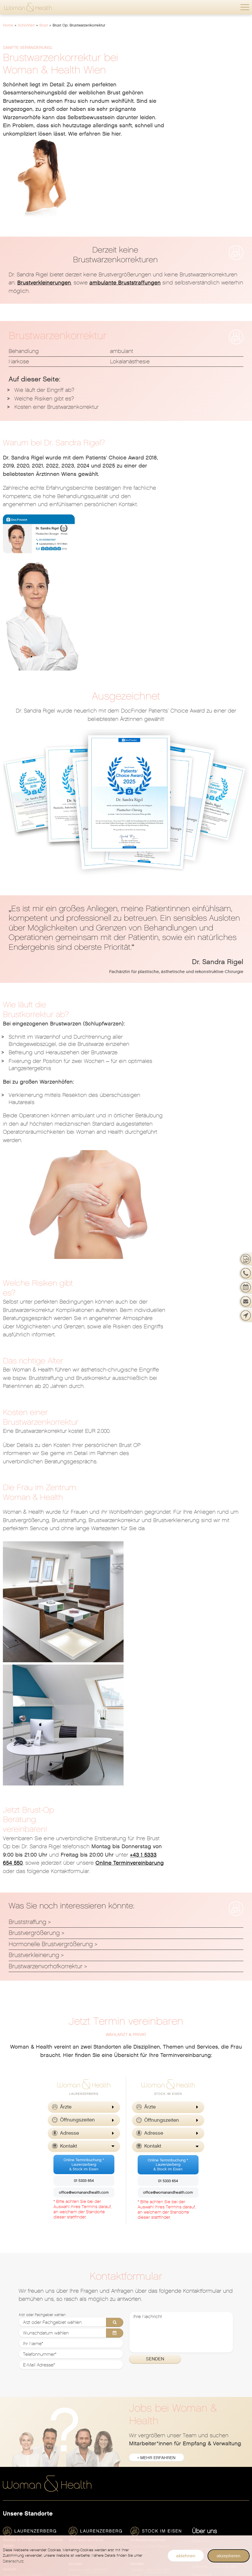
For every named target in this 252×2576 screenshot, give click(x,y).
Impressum (203, 2247)
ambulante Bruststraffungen (125, 201)
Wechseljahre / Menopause (30, 2462)
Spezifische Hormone (90, 2445)
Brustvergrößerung (34, 1519)
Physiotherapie (84, 2402)
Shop (199, 2390)
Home (8, 25)
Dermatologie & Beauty (215, 2409)
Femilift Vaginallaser (23, 2368)
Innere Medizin (83, 2325)
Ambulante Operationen (27, 2342)
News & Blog (205, 2196)
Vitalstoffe (140, 2511)
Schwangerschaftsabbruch (30, 2428)
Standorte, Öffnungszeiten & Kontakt (220, 2144)
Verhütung (13, 2454)
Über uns (204, 2117)
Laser (197, 2368)
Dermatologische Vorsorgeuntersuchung (159, 2342)
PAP (6, 2420)
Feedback (202, 2161)
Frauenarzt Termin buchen (29, 2325)
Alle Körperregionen (212, 2377)
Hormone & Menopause (154, 2477)
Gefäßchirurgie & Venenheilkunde (97, 2359)
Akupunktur (80, 2334)
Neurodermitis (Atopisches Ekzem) (159, 2385)
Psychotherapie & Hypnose (96, 2420)
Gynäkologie (19, 2298)
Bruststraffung (27, 1508)
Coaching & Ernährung (153, 2503)
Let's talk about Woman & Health (220, 2204)
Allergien (139, 2325)
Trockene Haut (145, 2402)
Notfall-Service (207, 2187)
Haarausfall (142, 2377)
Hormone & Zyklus (149, 2468)
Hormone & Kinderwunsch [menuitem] (156, 2486)
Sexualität (13, 2437)
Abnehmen (203, 2325)
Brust (43, 25)
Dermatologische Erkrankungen (159, 2351)
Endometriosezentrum (25, 2359)
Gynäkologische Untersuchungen (33, 2394)
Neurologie (80, 2385)
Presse (199, 2238)
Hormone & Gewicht (150, 2460)
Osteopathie (81, 2394)
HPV (7, 2411)
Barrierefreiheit (207, 2255)
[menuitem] (220, 2127)
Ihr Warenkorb (206, 2452)
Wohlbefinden (149, 2433)
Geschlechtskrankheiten (155, 2368)
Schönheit (26, 25)
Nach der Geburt (19, 2528)
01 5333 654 (84, 1767)
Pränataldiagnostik (22, 2494)
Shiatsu (76, 2437)
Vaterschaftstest (208, 2443)
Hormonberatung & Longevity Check (159, 2452)
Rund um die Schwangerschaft (33, 2503)
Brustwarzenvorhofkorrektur (45, 1552)
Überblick (12, 2308)
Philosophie (204, 2213)
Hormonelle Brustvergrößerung (51, 1530)
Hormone (12, 2402)
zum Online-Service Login (217, 2170)
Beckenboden (206, 2400)
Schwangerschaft (26, 2476)
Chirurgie (78, 2342)
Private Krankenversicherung (220, 2230)
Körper (198, 2359)
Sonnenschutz (144, 2394)
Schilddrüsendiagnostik (92, 2428)
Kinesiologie (81, 2377)
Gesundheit (84, 2298)
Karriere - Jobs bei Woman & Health (220, 2153)
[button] (245, 7)
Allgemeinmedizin (87, 2317)
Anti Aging (140, 2494)
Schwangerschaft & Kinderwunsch (220, 2434)
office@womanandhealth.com (84, 1778)
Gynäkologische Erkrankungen (33, 2385)
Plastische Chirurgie (89, 2411)
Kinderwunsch (17, 2445)
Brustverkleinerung (34, 1541)
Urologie (77, 2454)
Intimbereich (204, 2351)
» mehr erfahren (157, 2044)
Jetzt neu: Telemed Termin (29, 2317)
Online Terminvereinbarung (213, 1449)
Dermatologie (148, 2298)
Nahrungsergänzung (212, 2426)
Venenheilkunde (146, 2420)
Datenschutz (204, 2264)
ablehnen (185, 2556)
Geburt (10, 2511)
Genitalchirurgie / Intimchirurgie (33, 2377)
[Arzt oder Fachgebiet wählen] (71, 1908)
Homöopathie (82, 2368)
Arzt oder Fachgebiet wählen (42, 1901)
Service (199, 2179)
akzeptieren (229, 2556)
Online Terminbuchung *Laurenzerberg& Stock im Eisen (84, 1751)
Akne (135, 2317)
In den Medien (206, 2221)
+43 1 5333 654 (30, 2161)
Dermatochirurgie (148, 2334)
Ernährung (79, 2351)
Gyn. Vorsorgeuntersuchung (31, 2334)
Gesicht (200, 2342)
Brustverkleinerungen (44, 201)
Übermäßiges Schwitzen (154, 2411)
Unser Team (204, 2136)
